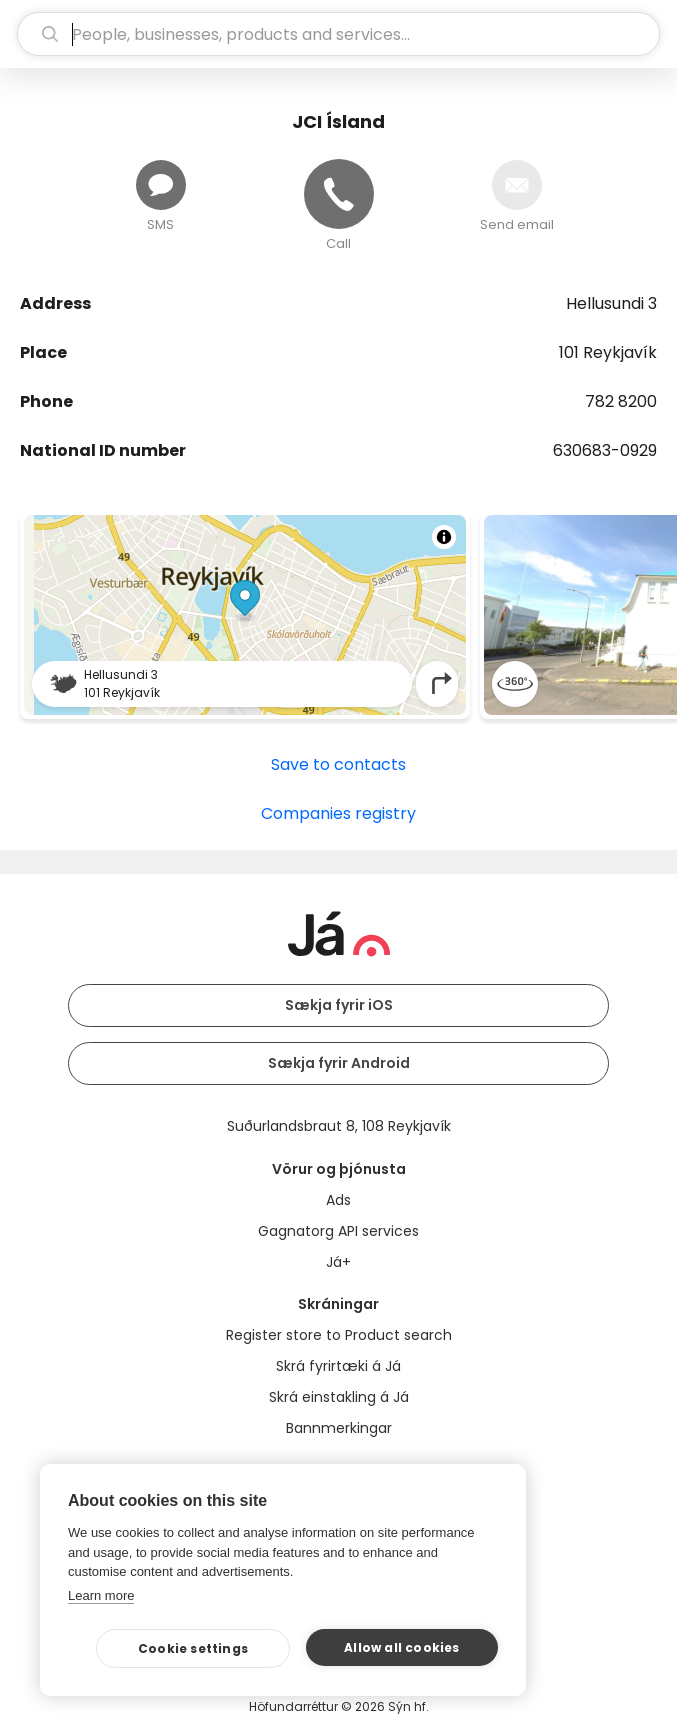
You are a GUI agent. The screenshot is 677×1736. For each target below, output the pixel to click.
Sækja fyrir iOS (339, 1005)
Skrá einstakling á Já (339, 1397)
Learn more (101, 1595)
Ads (338, 1200)
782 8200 (621, 401)
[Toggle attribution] (444, 537)
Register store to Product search (339, 1335)
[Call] (339, 194)
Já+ (338, 1262)
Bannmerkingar (339, 1428)
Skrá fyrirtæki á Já (338, 1366)
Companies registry (338, 813)
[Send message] (161, 185)
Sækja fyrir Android (339, 1063)
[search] (338, 34)
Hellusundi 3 (611, 303)
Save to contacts (338, 764)
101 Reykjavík (608, 352)
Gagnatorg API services (338, 1231)
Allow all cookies (401, 1647)
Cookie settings (193, 1648)
